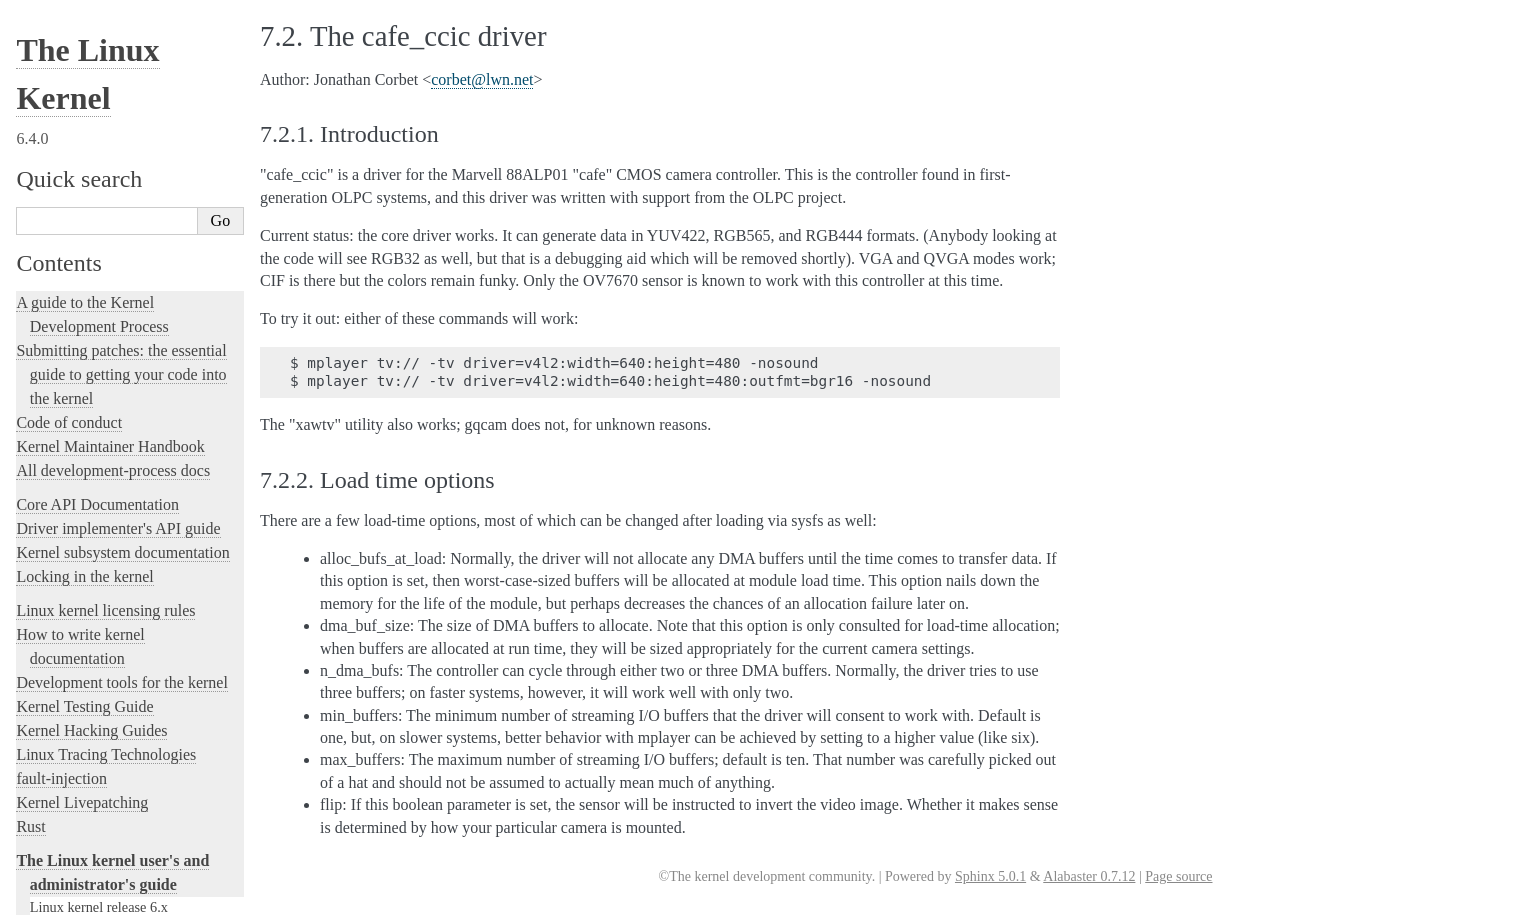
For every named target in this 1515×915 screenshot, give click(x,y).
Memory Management (93, 50)
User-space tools (69, 677)
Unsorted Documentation (96, 851)
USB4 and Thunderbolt (96, 500)
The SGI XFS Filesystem (102, 607)
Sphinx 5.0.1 (990, 876)
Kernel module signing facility (117, 71)
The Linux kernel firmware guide (122, 759)
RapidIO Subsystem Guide (106, 264)
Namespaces (65, 135)
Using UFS (62, 521)
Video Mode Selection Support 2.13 (132, 393)
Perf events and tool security (111, 200)
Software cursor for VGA (102, 564)
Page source (1178, 876)
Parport (51, 178)
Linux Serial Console (91, 371)
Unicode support (77, 543)
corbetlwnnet (482, 79)
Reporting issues (69, 653)
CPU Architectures (76, 817)
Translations (55, 885)
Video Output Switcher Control (119, 585)
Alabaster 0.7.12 (1089, 876)
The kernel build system (93, 629)
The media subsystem (102, 29)
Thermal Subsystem (87, 478)
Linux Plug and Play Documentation (134, 242)
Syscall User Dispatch (93, 414)
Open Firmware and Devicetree (116, 783)
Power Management (87, 221)
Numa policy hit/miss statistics (118, 157)
